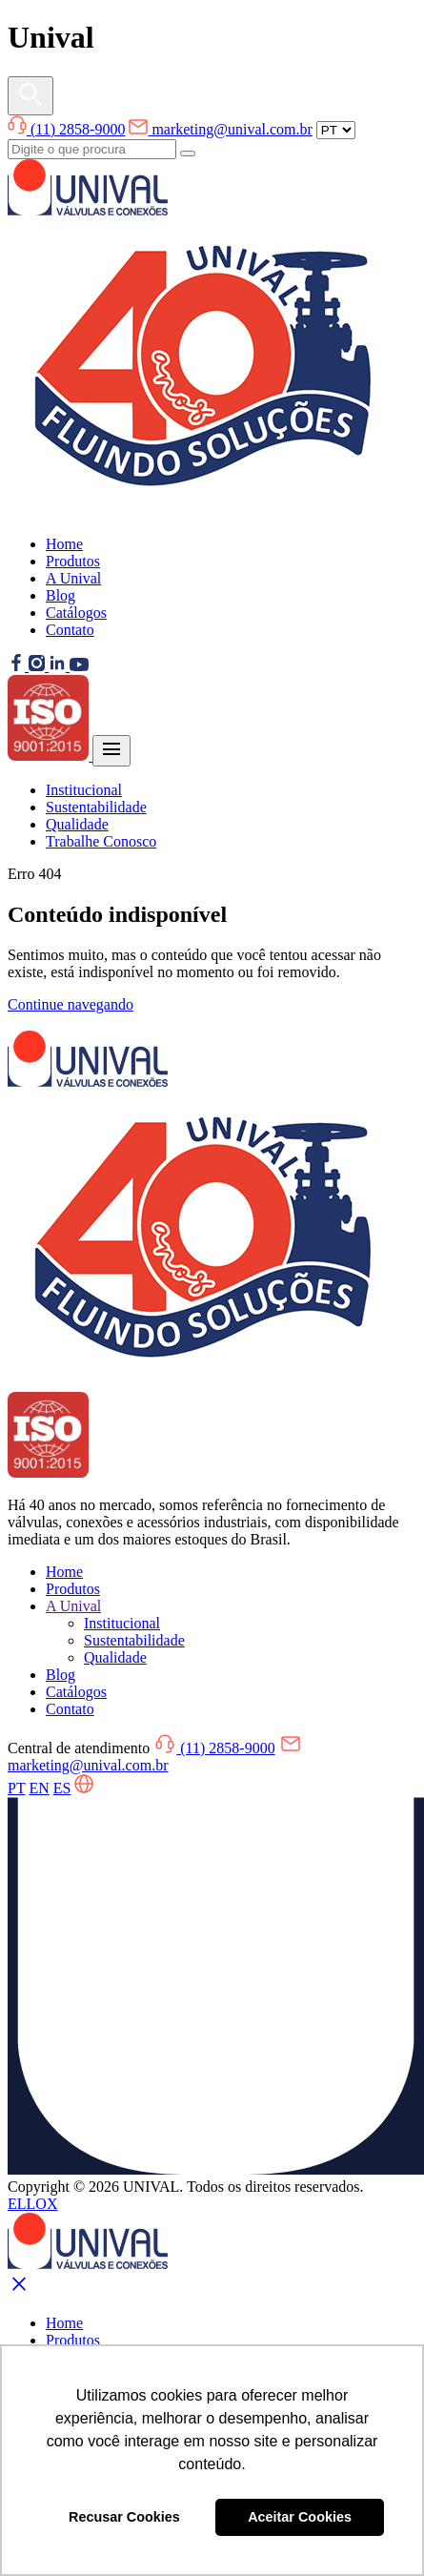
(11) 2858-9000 (66, 129)
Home (64, 544)
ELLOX (32, 2204)
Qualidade (77, 824)
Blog (60, 595)
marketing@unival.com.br (220, 129)
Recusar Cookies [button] (124, 2517)
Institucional (84, 790)
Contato (70, 630)
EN (39, 1788)
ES (62, 1788)
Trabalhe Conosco (101, 841)
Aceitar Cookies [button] (300, 2517)
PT (16, 1788)
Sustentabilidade (96, 807)
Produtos (73, 561)
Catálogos (76, 612)
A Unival (73, 578)
